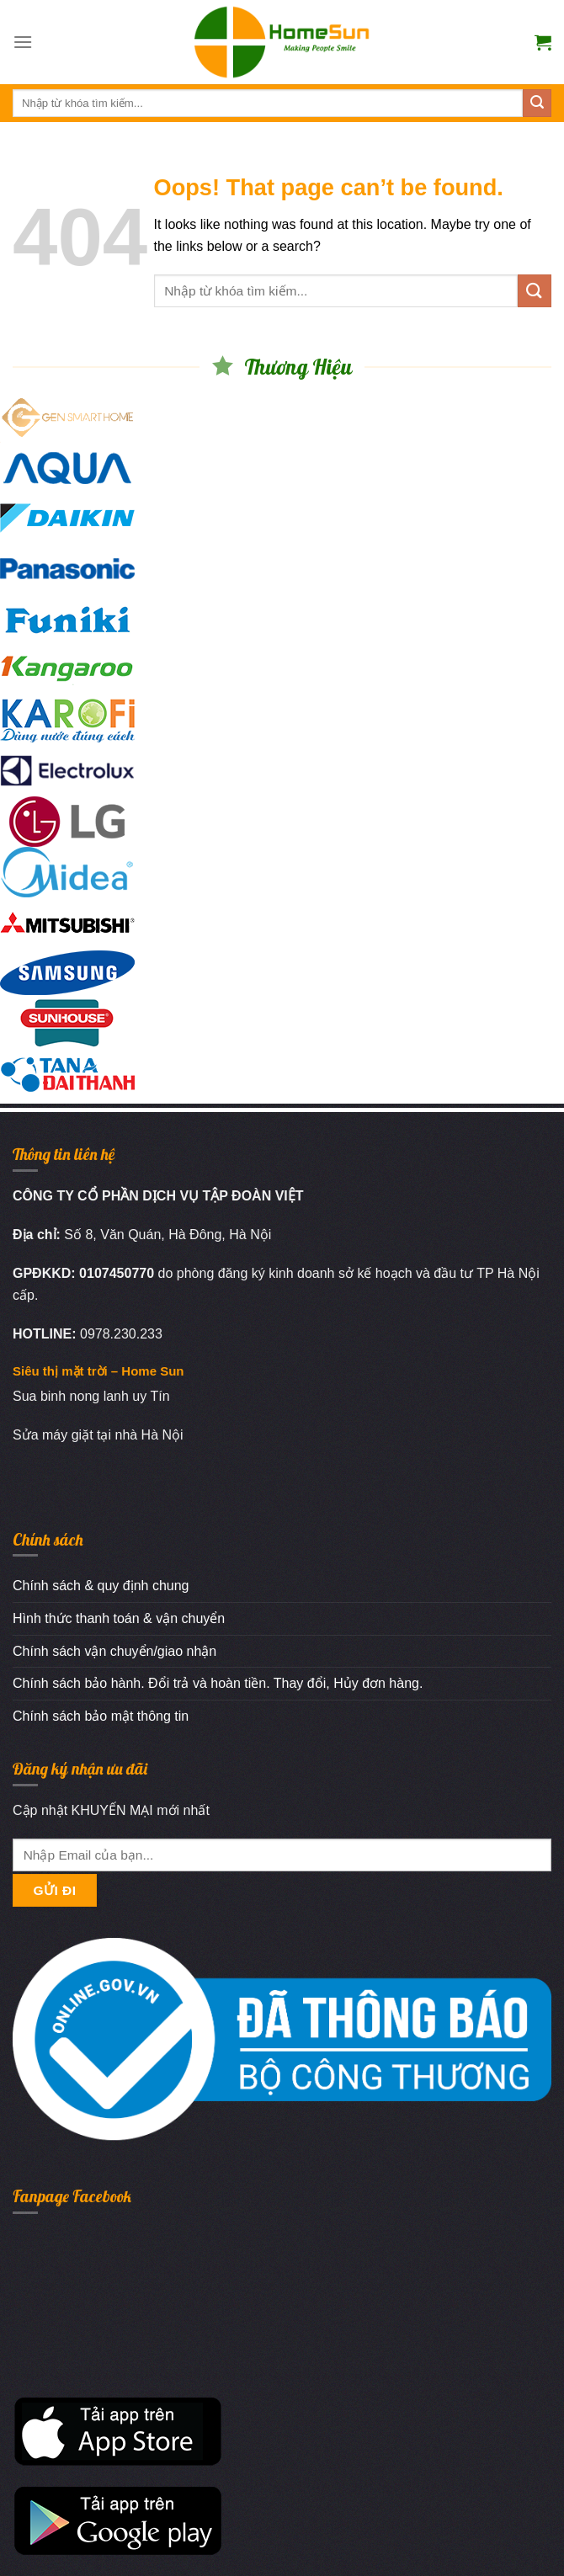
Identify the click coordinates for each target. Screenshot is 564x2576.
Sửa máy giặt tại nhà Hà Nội (98, 1435)
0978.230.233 (121, 1334)
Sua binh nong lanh (71, 1396)
